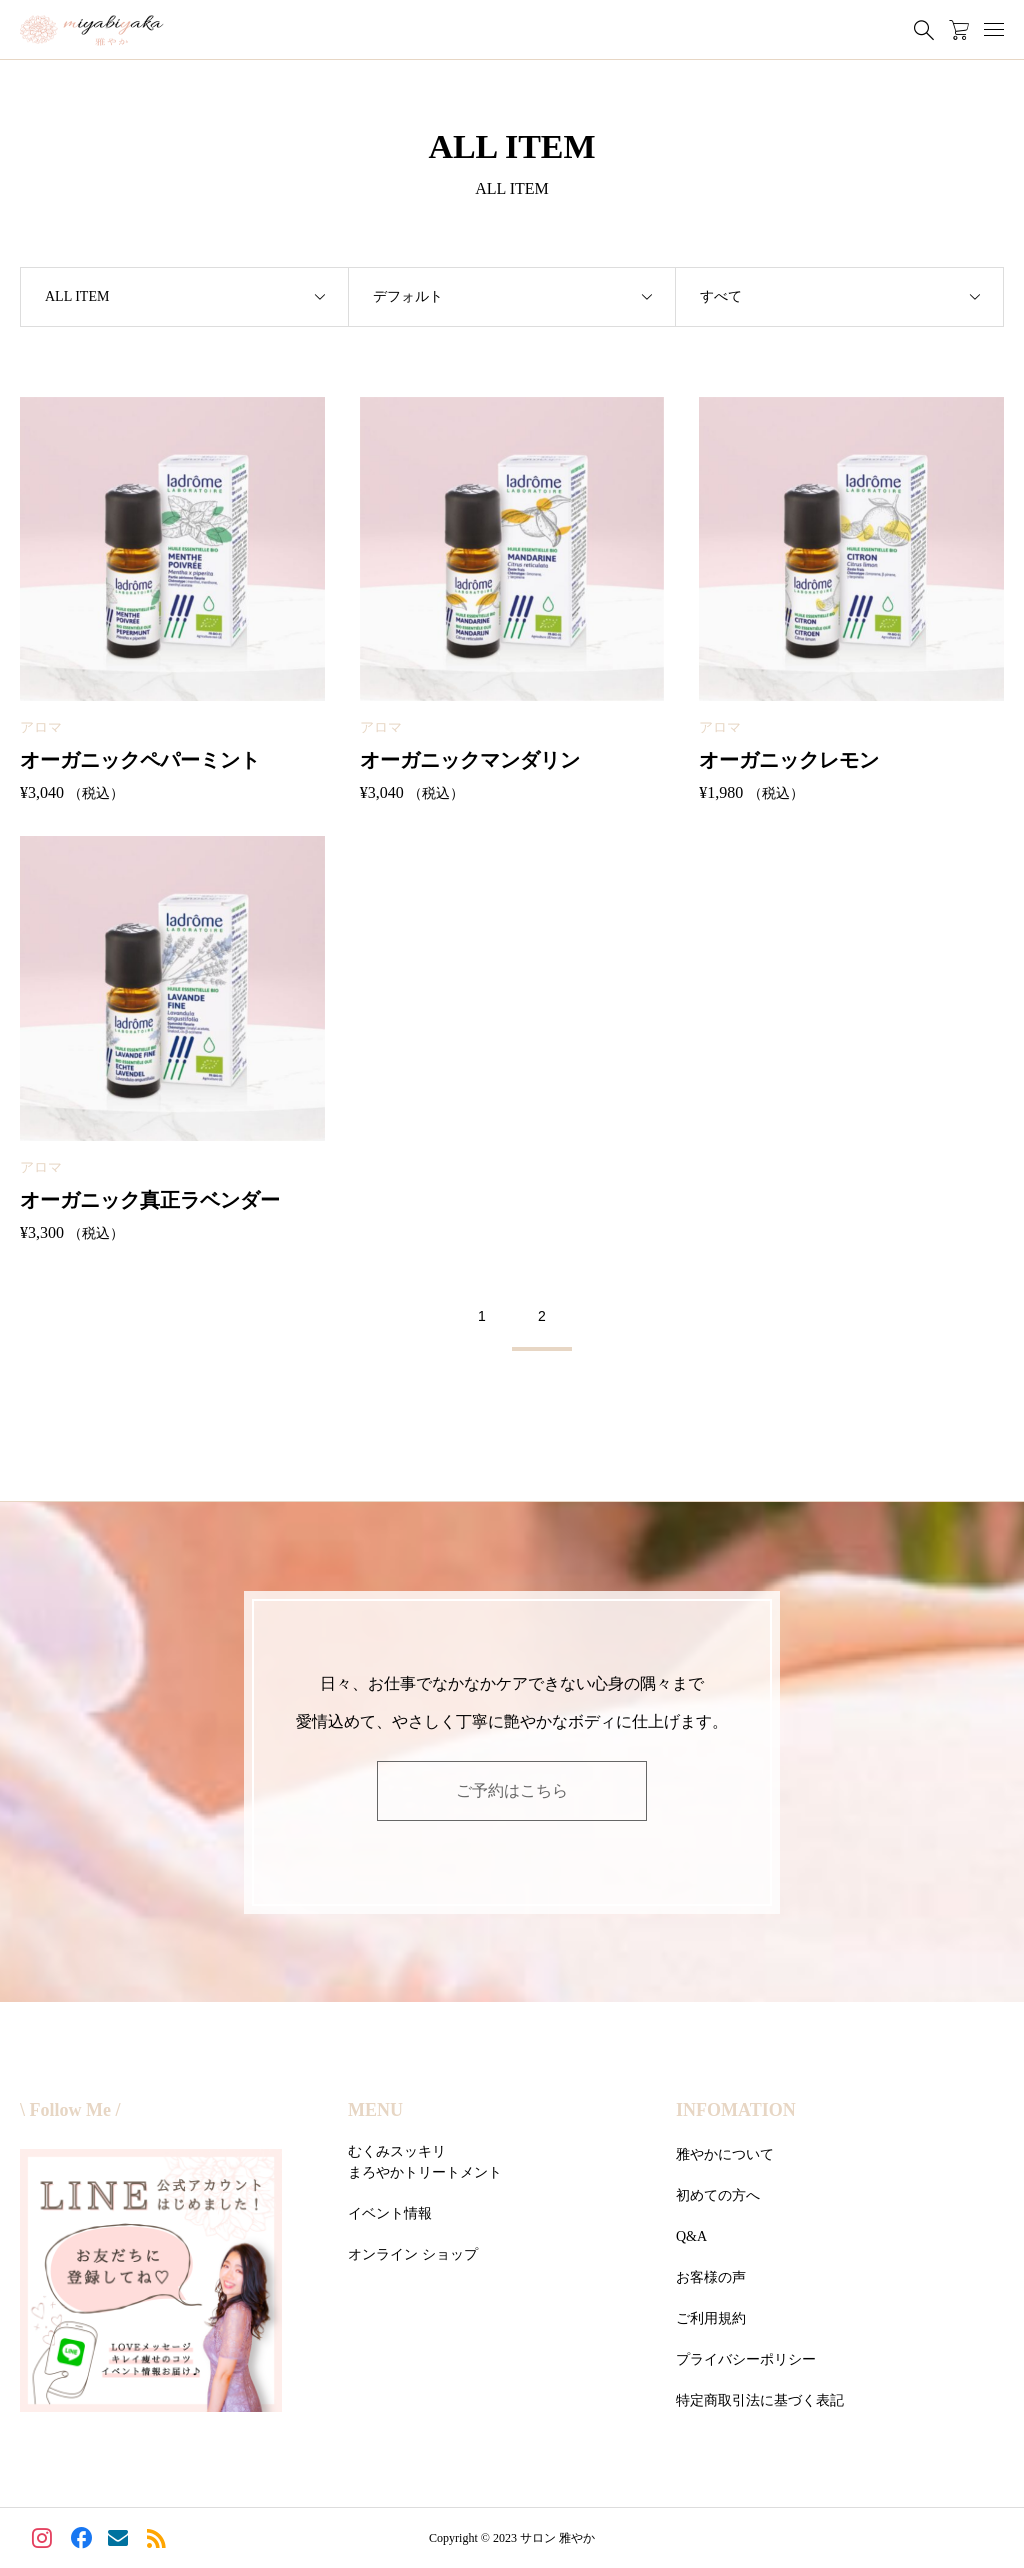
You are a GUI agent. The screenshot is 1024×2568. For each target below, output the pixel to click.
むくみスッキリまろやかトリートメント (425, 2162)
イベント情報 (390, 2213)
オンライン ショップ (413, 2254)
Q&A (691, 2236)
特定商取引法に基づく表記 (760, 2400)
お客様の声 (711, 2277)
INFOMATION (736, 2110)
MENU (375, 2110)
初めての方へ (718, 2195)
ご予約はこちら (512, 1790)
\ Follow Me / (70, 2110)
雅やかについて (725, 2154)
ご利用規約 (711, 2318)
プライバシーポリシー (746, 2359)
